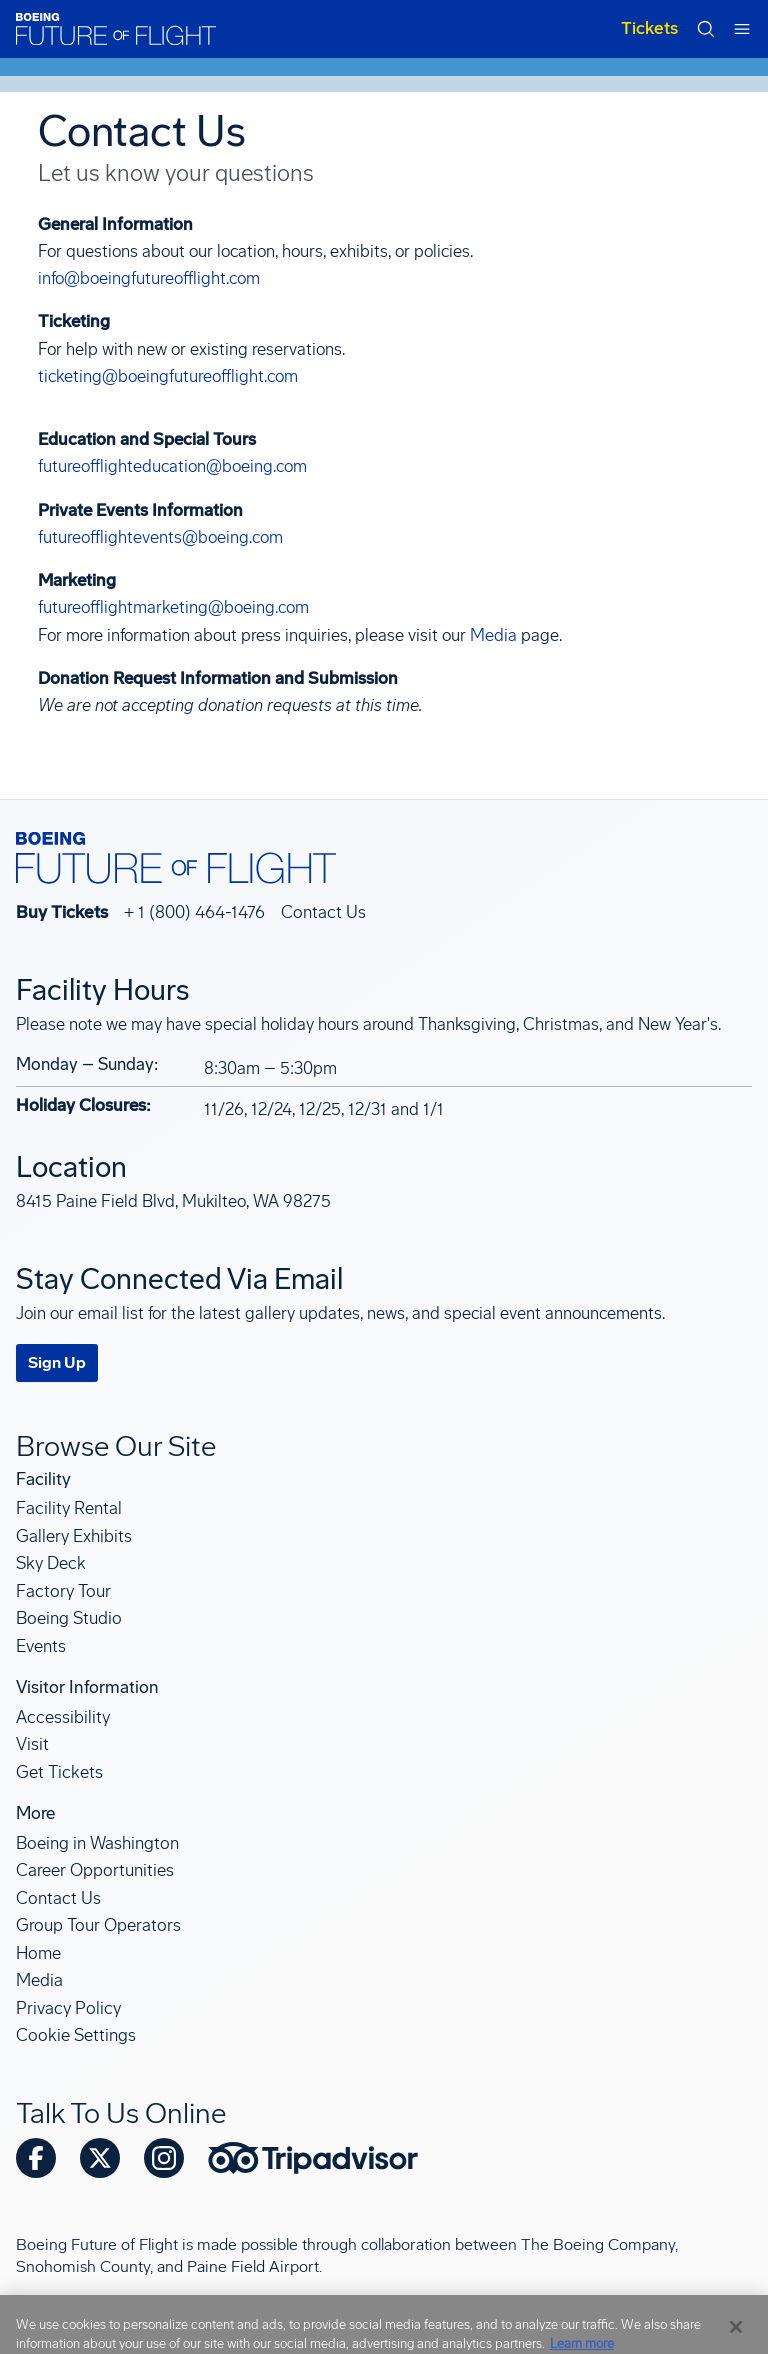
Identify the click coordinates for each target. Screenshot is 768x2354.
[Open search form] (706, 29)
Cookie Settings (76, 2035)
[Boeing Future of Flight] (116, 29)
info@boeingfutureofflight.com (149, 278)
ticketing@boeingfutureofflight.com (168, 376)
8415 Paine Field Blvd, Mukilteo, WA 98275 (173, 1201)
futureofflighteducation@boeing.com (172, 466)
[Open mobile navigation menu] (742, 29)
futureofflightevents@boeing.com (160, 537)
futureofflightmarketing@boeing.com (173, 607)
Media (493, 635)
